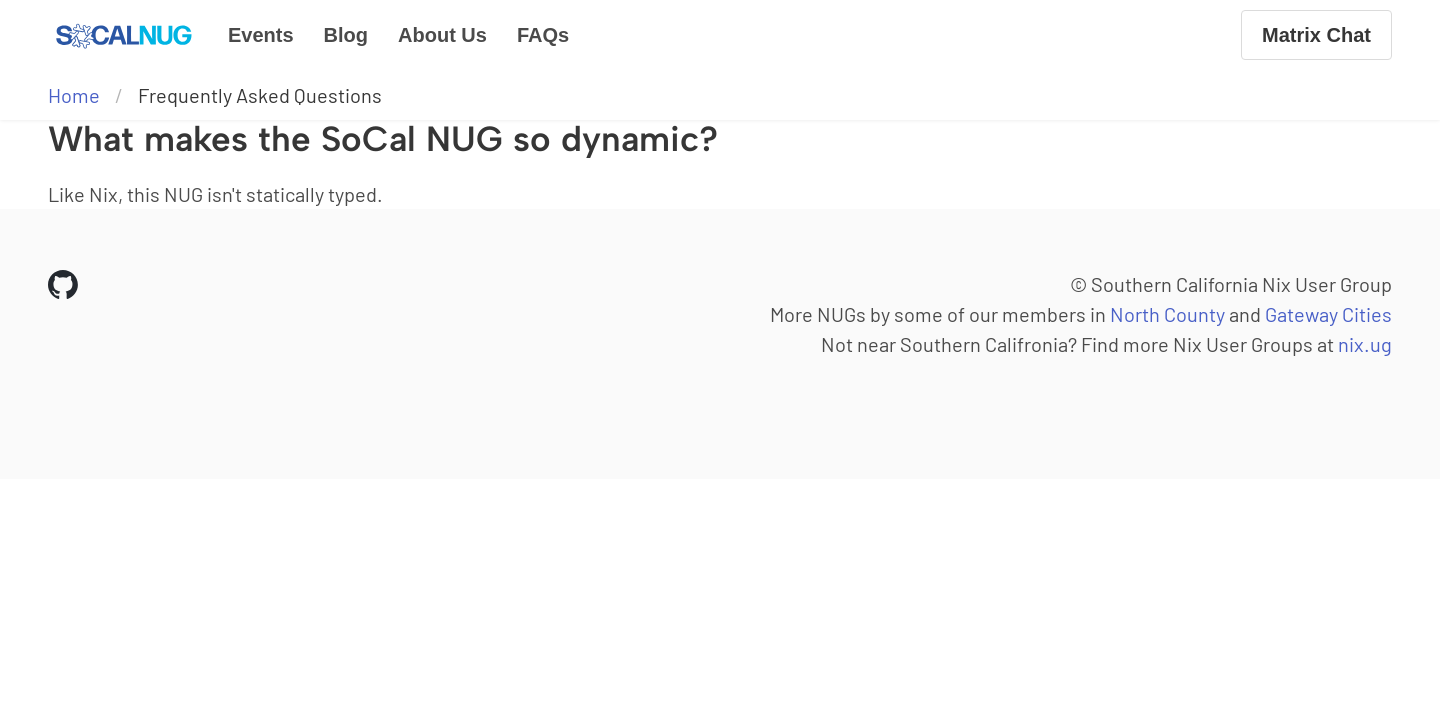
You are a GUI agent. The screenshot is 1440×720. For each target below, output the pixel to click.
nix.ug (1365, 344)
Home (74, 95)
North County (1167, 314)
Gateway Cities (1328, 314)
